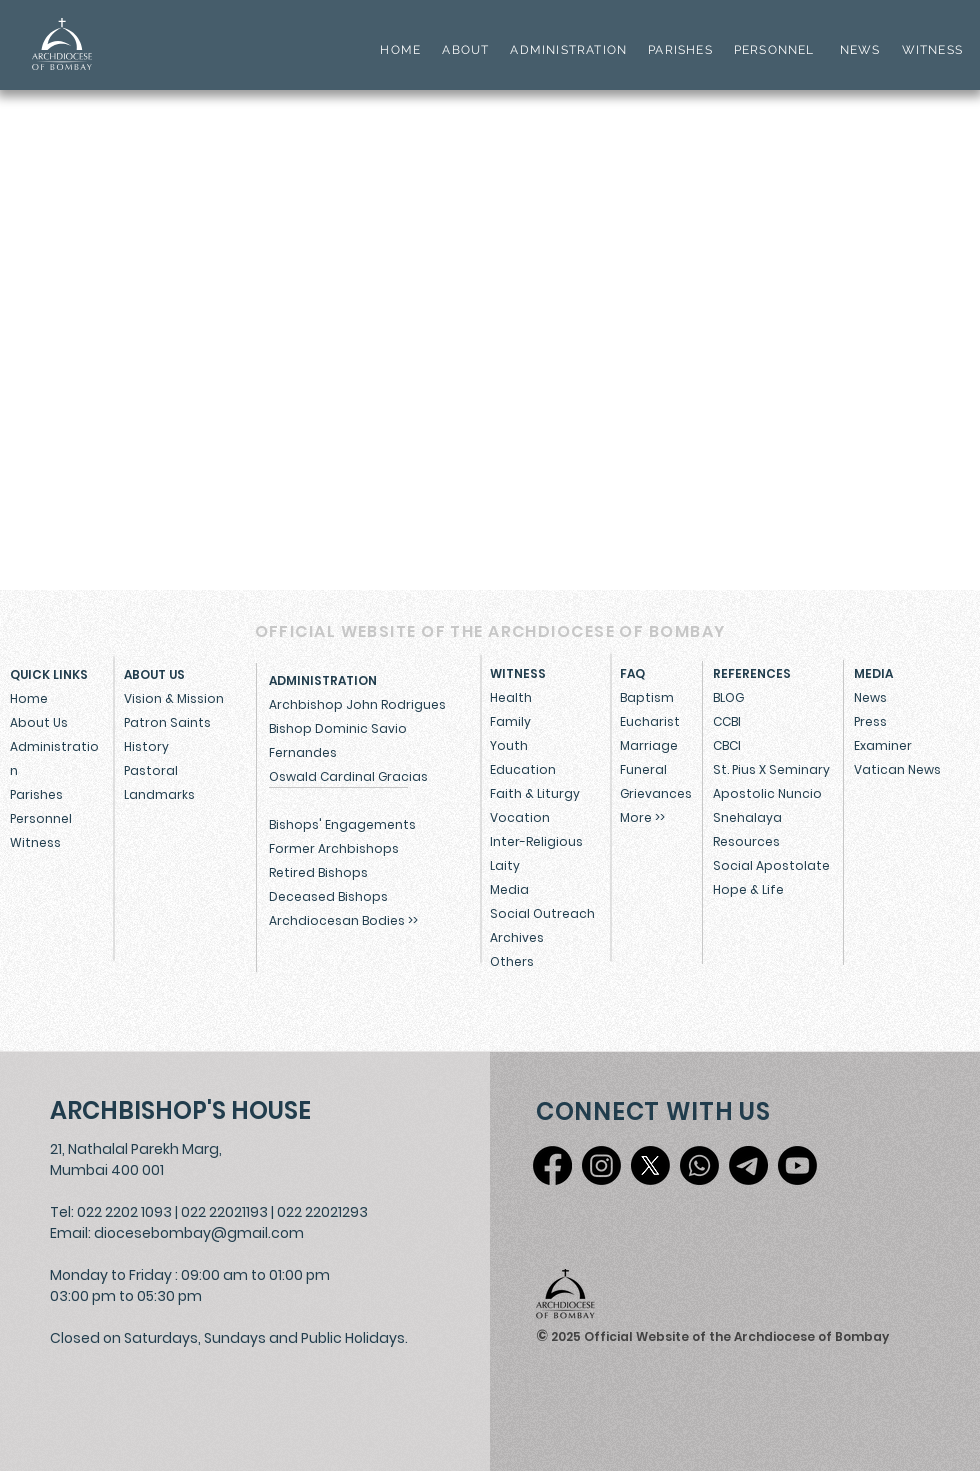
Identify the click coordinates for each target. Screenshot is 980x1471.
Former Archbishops (334, 848)
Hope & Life (748, 889)
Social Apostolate (771, 865)
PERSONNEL (774, 50)
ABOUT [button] (465, 50)
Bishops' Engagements (342, 824)
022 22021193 (224, 1212)
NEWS (860, 50)
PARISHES (680, 50)
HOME (400, 50)
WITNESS (930, 50)
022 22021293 (322, 1212)
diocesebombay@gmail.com (199, 1233)
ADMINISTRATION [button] (568, 50)
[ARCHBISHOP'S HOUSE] (185, 1110)
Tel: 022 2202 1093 (111, 1212)
